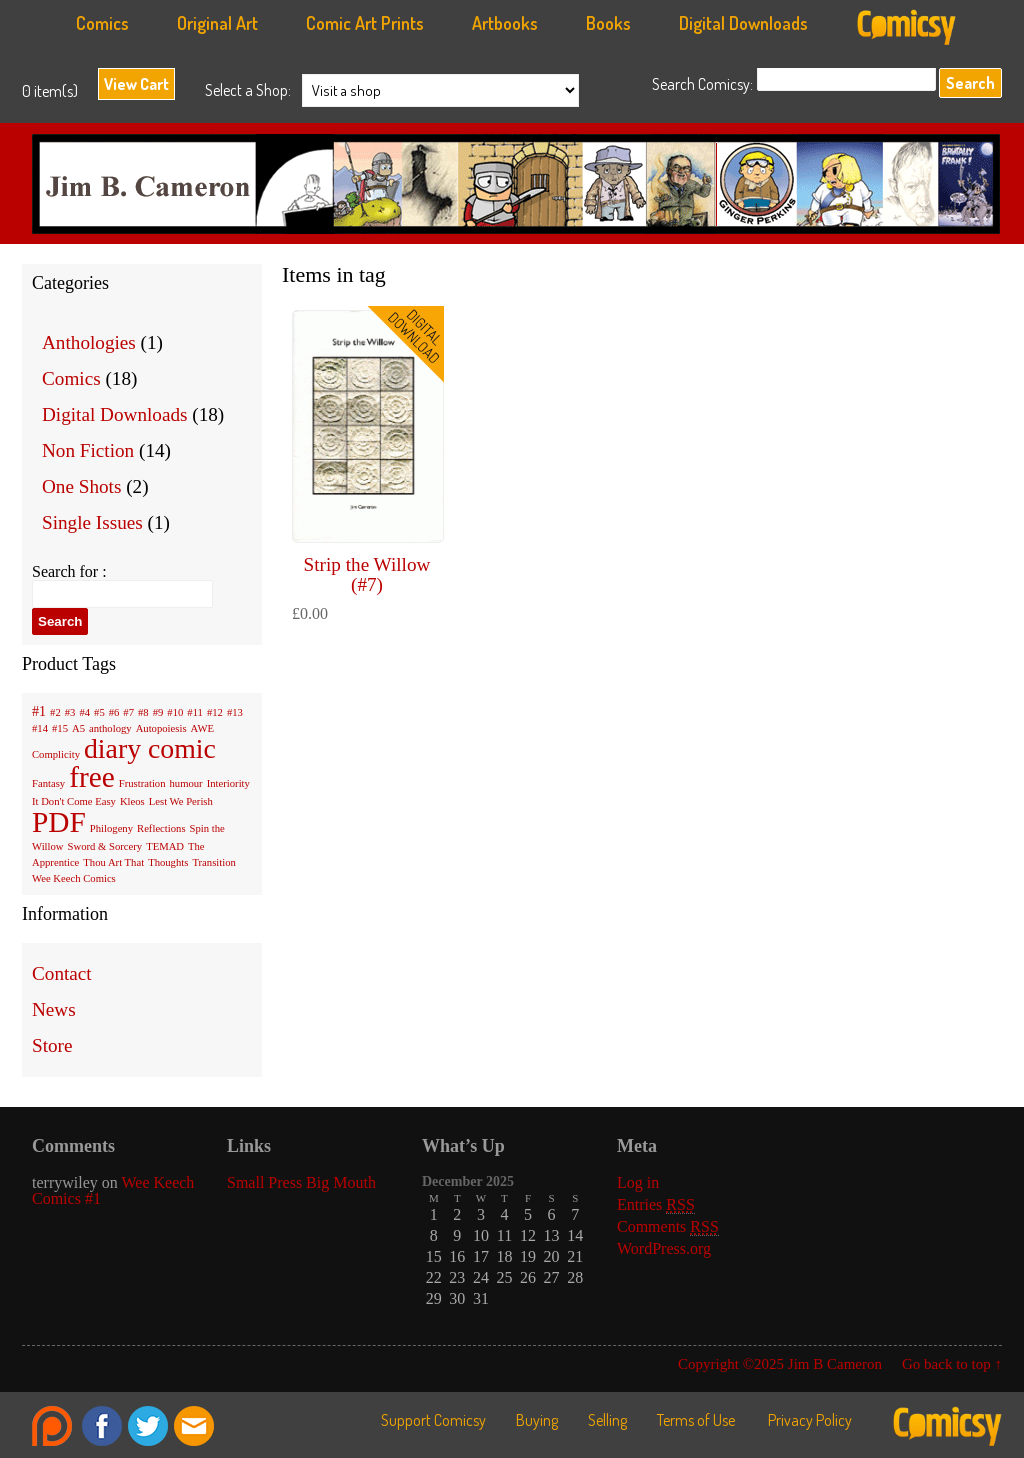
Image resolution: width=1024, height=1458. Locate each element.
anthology (110, 728)
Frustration (142, 783)
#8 (143, 712)
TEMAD (165, 846)
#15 (60, 728)
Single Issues (92, 522)
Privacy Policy (810, 1420)
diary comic (150, 748)
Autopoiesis (161, 728)
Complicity (56, 754)
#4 (84, 712)
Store (52, 1045)
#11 (195, 712)
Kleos (132, 801)
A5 (78, 728)
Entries (656, 1204)
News (54, 1009)
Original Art (217, 23)
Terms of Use (696, 1420)
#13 (235, 712)
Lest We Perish (181, 801)
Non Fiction (88, 450)
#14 (40, 728)
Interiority (228, 783)
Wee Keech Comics (74, 878)
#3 (70, 712)
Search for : (69, 571)
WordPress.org (664, 1248)
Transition (213, 862)
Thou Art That (113, 862)
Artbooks (505, 23)
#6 (114, 712)
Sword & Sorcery (105, 846)
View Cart (136, 84)
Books (608, 23)
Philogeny (111, 828)
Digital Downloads (743, 23)
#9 (158, 712)
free (92, 777)
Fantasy (48, 783)
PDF (59, 822)
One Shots (81, 486)
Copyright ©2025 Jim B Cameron (780, 1364)
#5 (99, 712)
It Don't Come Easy (74, 801)
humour (186, 783)
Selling (607, 1420)
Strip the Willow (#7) (367, 574)
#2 (55, 712)
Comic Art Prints (365, 23)
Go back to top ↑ (952, 1364)
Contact (62, 973)
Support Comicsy (433, 1420)
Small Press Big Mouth (301, 1182)
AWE (202, 728)
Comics (102, 23)
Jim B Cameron (522, 189)
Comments (668, 1226)
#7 (128, 712)
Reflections (161, 828)
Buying (537, 1420)
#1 (39, 711)
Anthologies (89, 342)
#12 (215, 712)
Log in (638, 1182)
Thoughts (168, 862)
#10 (175, 712)
